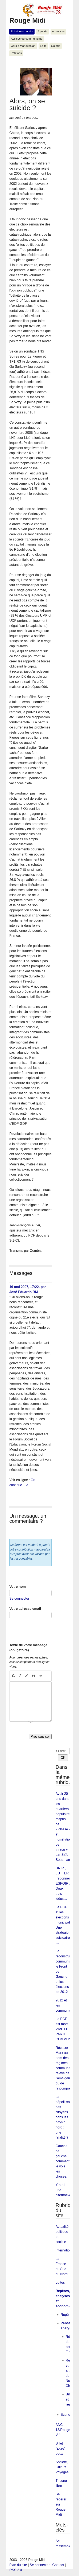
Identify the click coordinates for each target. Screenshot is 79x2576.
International (65, 2250)
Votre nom (17, 1586)
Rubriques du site (22, 31)
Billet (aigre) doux (60, 2448)
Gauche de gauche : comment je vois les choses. (63, 2161)
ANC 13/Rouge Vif (63, 2430)
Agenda (42, 31)
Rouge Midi (27, 20)
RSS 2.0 (15, 2570)
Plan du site (18, 2565)
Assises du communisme (26, 38)
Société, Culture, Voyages (62, 2467)
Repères (67, 2314)
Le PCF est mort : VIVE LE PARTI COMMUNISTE (67, 2029)
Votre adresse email (25, 1608)
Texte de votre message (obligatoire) (28, 1647)
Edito (43, 45)
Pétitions (16, 53)
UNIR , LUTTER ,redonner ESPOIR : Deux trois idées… (63, 1883)
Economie (68, 2414)
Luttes (60, 2282)
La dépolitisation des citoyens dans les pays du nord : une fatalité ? (65, 2117)
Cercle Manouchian (23, 45)
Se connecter (19, 1598)
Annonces (58, 31)
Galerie (55, 45)
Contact (58, 2565)
